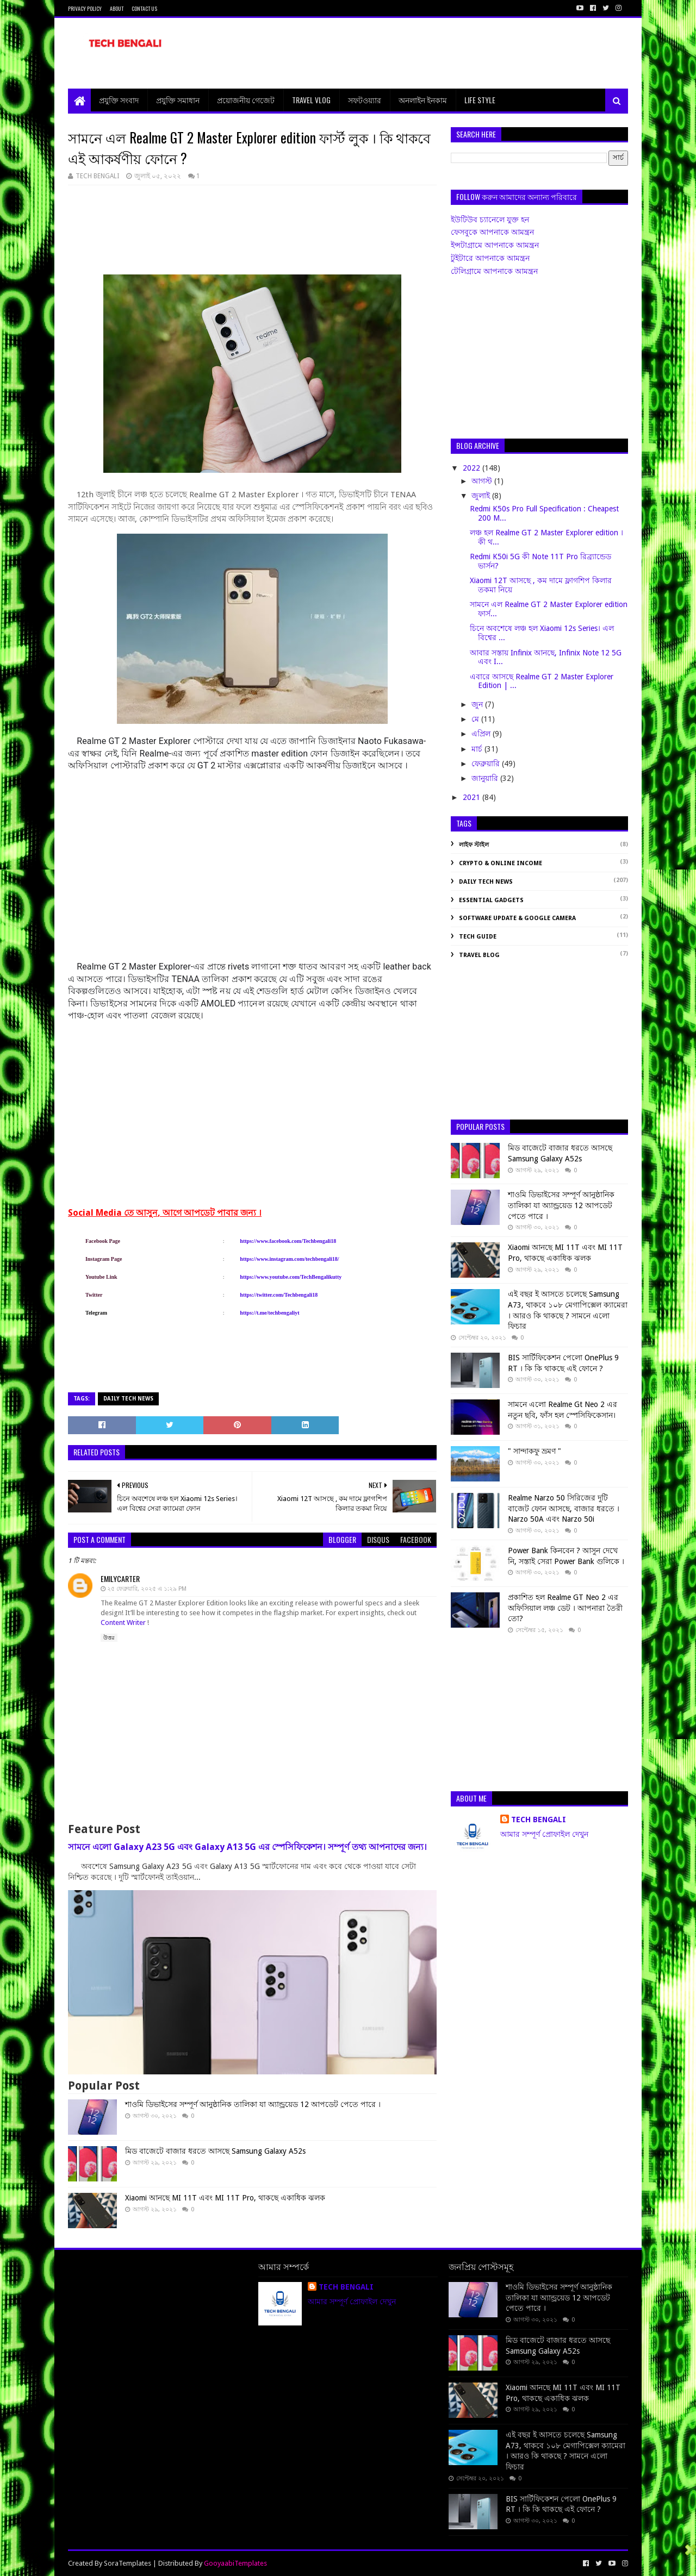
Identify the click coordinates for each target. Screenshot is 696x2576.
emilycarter (120, 1578)
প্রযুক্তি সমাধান (178, 99)
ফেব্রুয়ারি (486, 763)
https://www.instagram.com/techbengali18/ (289, 1259)
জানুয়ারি (485, 778)
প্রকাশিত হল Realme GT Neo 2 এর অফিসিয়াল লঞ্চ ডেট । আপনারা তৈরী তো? (565, 1608)
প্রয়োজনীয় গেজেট (246, 99)
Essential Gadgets (491, 900)
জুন (478, 704)
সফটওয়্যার (364, 99)
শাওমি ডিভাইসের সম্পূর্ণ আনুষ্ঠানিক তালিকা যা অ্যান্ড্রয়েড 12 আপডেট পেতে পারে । (253, 2104)
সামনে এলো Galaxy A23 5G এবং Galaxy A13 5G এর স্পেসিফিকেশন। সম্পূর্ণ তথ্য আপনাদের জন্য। (247, 1847)
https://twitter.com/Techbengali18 (279, 1295)
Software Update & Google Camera (517, 918)
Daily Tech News (128, 1399)
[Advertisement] (430, 53)
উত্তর (109, 1638)
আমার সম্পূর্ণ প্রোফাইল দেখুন (544, 1834)
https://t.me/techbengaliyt (269, 1313)
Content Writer (124, 1622)
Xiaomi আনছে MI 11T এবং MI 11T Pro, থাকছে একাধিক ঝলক (225, 2197)
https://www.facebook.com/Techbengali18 (288, 1241)
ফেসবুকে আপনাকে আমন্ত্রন (492, 232)
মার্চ (477, 749)
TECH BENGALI (538, 1819)
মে (476, 719)
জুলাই (481, 495)
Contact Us (144, 8)
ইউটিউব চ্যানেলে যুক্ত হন (490, 219)
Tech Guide (477, 936)
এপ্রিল (482, 733)
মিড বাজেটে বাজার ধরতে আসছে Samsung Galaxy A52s (215, 2151)
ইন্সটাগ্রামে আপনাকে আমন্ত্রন (495, 245)
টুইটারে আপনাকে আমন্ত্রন (490, 258)
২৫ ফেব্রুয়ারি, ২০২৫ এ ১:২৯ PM (147, 1588)
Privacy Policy (85, 8)
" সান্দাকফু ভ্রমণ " (534, 1451)
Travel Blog (479, 955)
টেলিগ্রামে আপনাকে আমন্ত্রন (494, 271)
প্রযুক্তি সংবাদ (119, 99)
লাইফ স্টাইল (474, 844)
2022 (472, 468)
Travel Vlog (311, 99)
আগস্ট (482, 481)
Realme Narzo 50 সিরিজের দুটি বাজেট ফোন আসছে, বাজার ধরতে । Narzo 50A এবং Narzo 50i (563, 1508)
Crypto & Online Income (500, 863)
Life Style (479, 99)
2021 (472, 797)
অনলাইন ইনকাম (423, 99)
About (116, 8)
